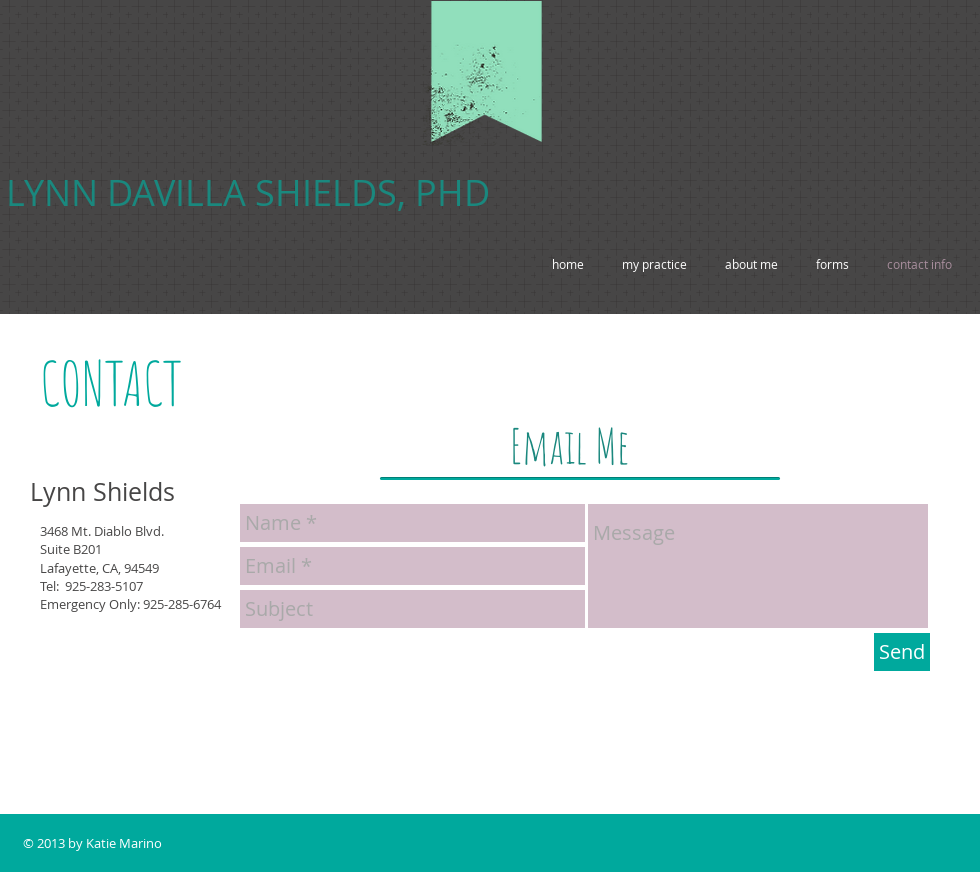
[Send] (902, 652)
